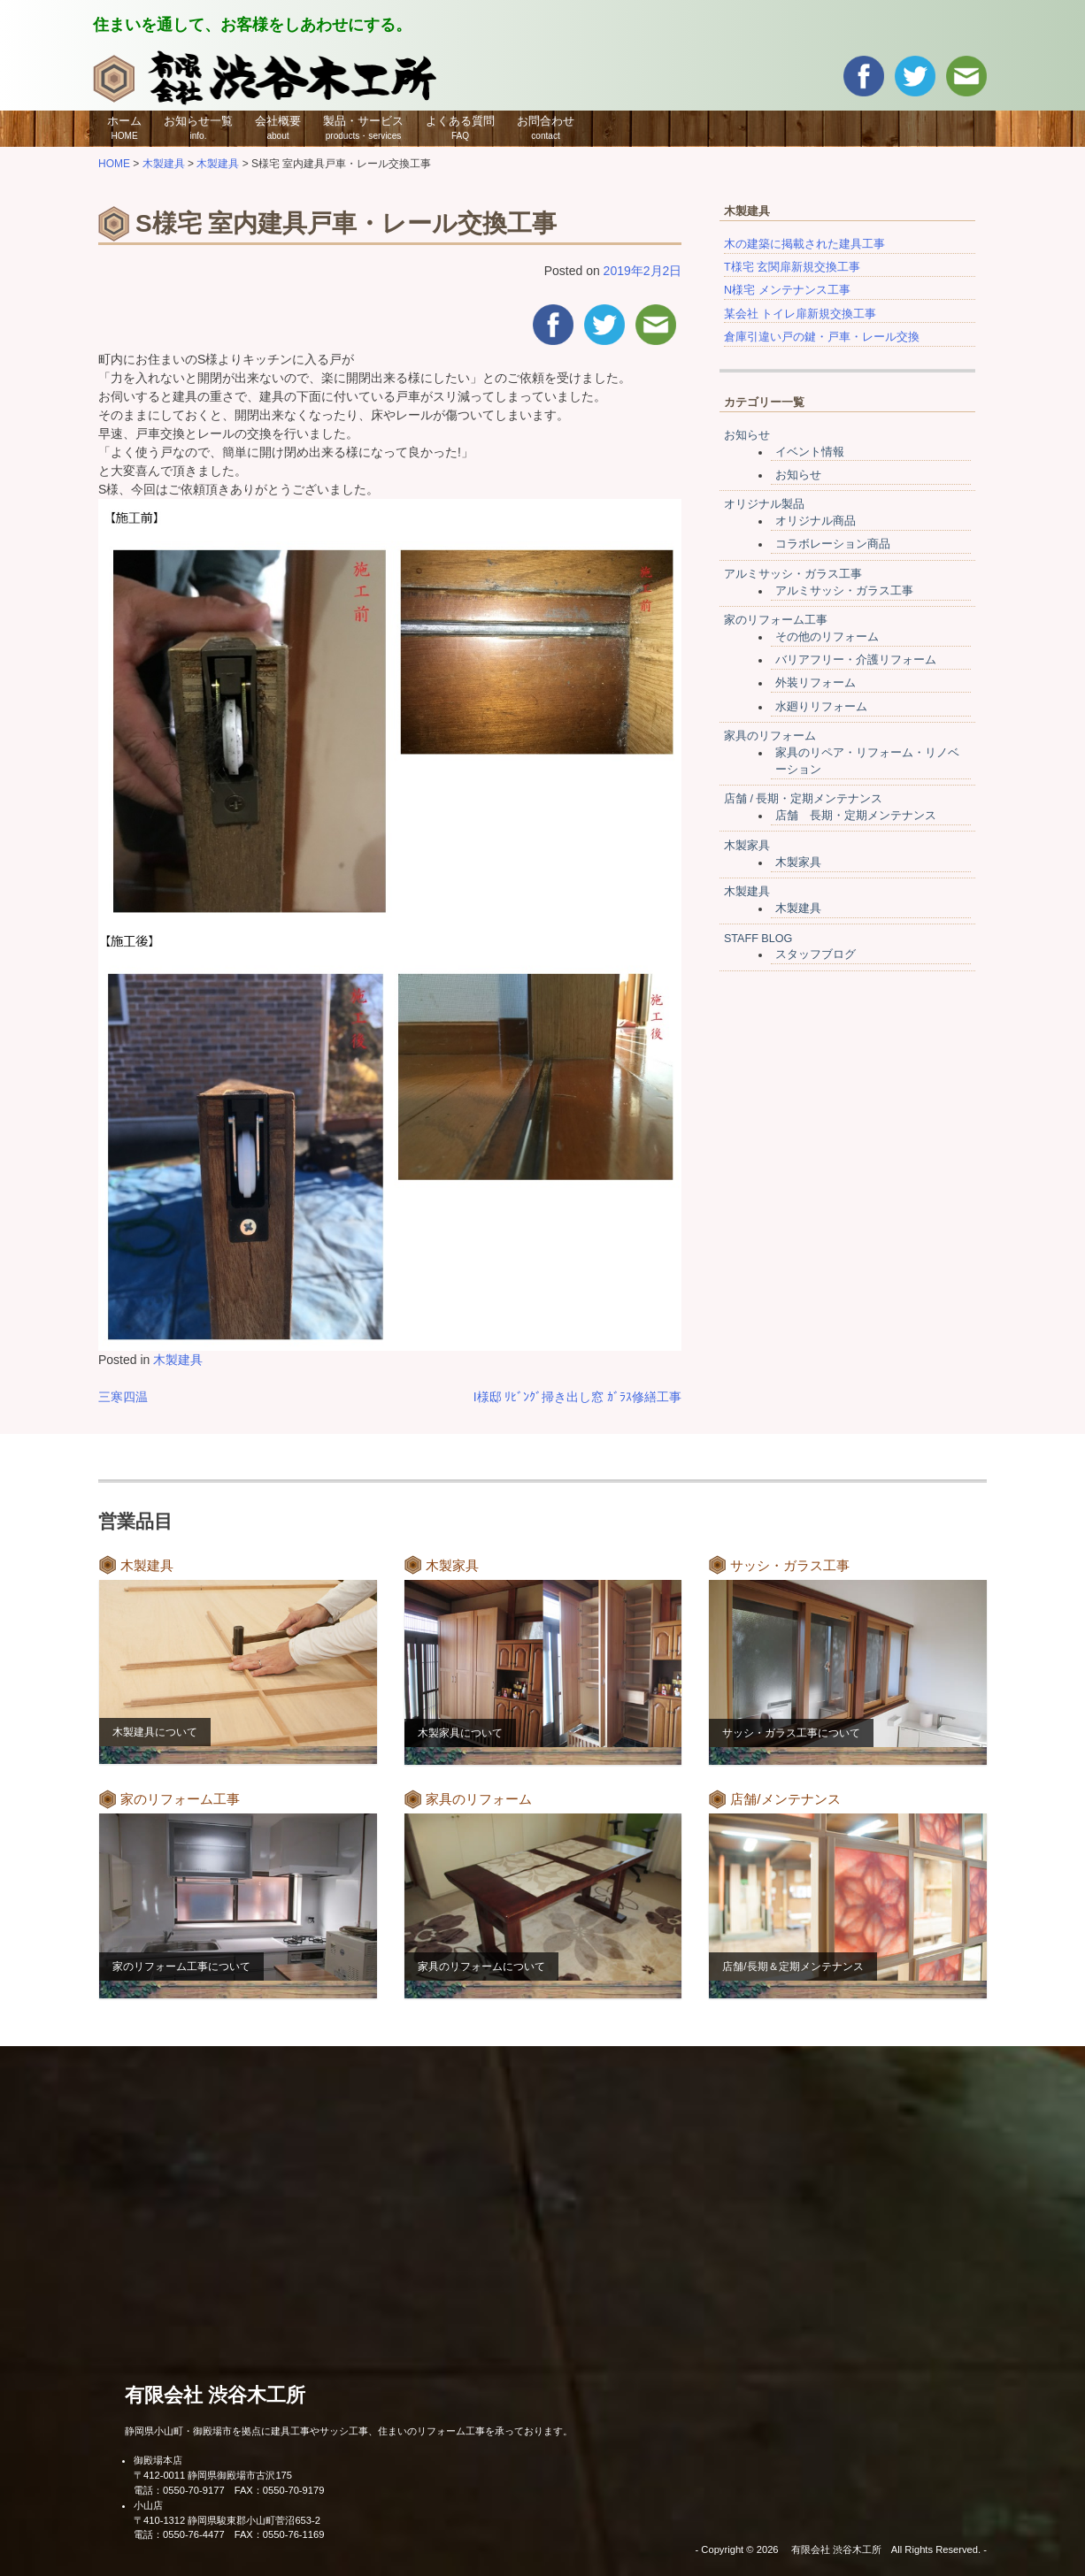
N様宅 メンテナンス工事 (787, 290)
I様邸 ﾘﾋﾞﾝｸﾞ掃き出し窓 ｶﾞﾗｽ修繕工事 (577, 1397)
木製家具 (747, 846)
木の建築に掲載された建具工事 (804, 244)
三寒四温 (123, 1397)
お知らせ (747, 435)
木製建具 (178, 1360)
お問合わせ (545, 127)
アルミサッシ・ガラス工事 (793, 574)
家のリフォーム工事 (775, 620)
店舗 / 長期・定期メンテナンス (803, 799)
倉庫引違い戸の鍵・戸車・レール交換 (822, 337)
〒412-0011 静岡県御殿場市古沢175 (213, 2475)
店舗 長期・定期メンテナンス (855, 815)
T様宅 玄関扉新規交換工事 (792, 267)
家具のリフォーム (770, 736)
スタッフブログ (815, 954)
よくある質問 (460, 127)
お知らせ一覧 (198, 127)
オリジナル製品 (764, 504)
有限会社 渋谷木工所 (215, 2395)
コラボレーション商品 (832, 544)
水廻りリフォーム (821, 707)
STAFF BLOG (758, 938)
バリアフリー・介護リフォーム (855, 660)
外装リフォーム (815, 683)
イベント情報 (809, 452)
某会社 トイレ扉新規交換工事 (800, 314)
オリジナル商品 (815, 521)
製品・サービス (363, 127)
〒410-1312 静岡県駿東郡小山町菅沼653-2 (227, 2520)
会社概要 (278, 127)
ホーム (124, 127)
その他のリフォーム (827, 637)
